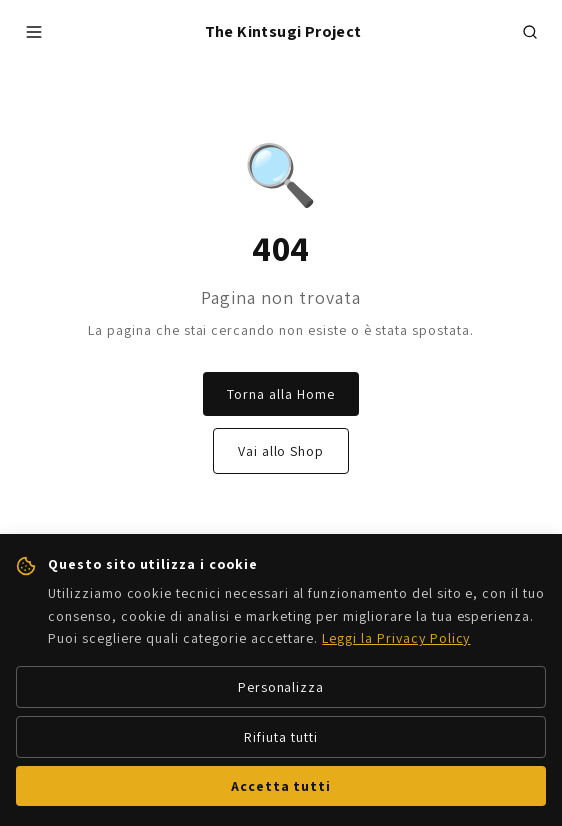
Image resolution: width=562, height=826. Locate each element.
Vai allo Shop (281, 451)
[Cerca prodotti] (530, 32)
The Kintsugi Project (283, 31)
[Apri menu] (34, 32)
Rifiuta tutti (280, 737)
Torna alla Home (280, 394)
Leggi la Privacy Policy (396, 638)
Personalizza (281, 687)
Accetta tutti (281, 786)
